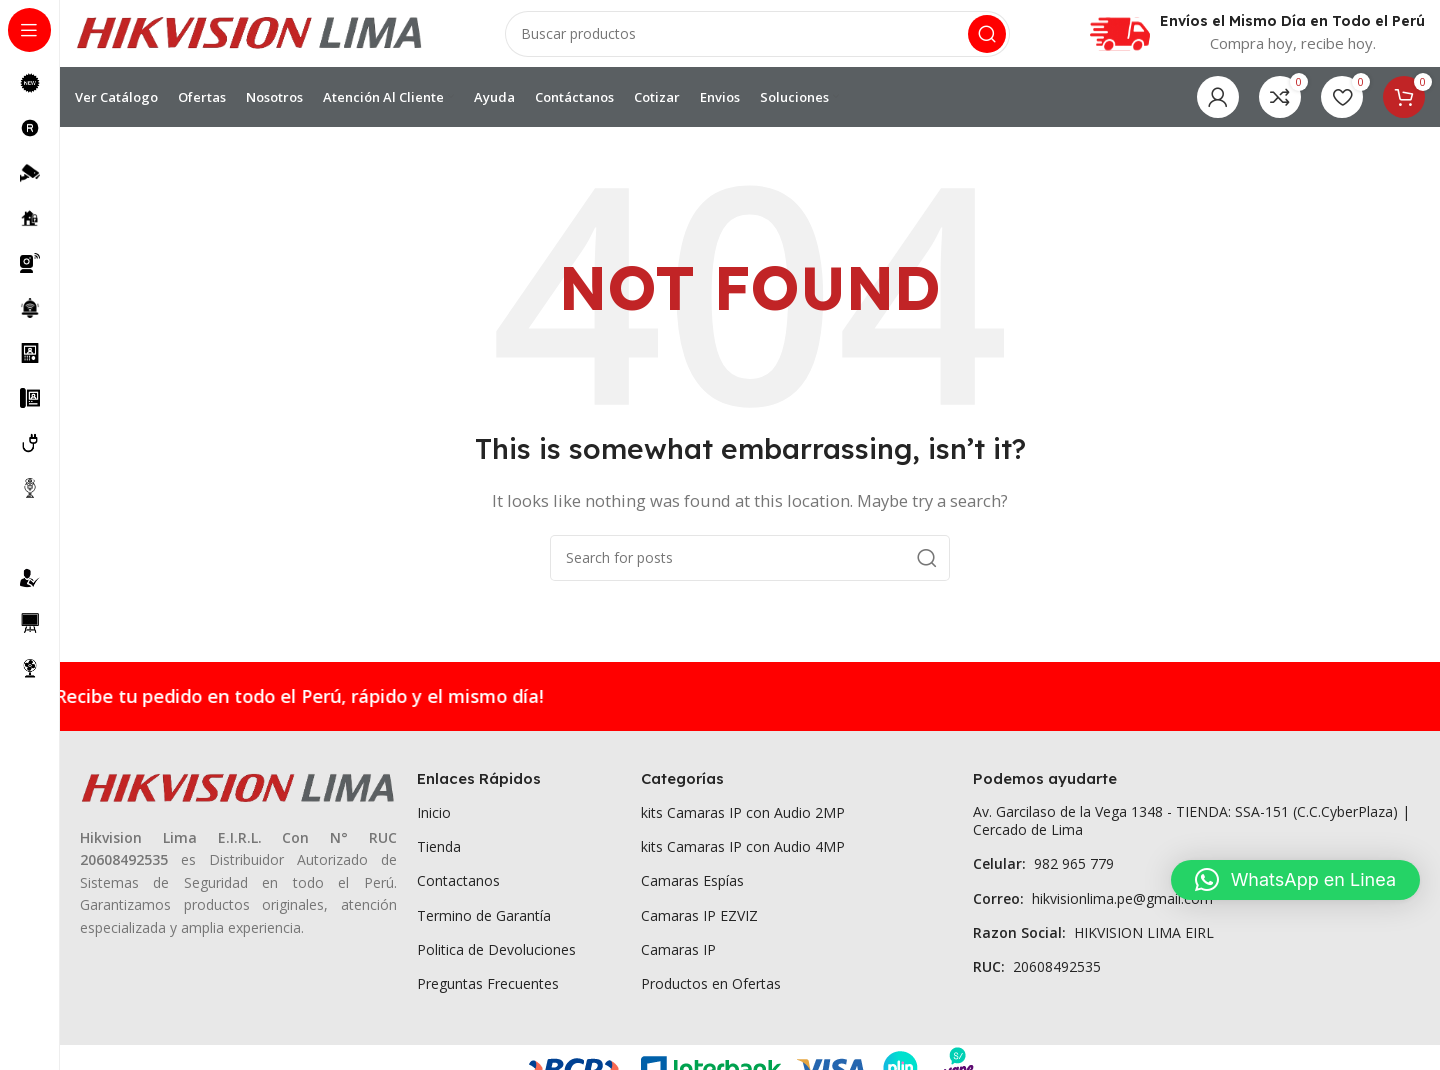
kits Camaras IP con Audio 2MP (743, 825)
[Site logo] (250, 38)
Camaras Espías (692, 893)
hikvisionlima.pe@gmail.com (1093, 910)
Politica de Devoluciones (496, 962)
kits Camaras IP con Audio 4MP (743, 859)
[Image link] (238, 800)
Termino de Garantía (484, 927)
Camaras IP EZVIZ (699, 927)
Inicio (434, 825)
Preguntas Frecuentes (488, 996)
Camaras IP (678, 962)
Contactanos (458, 893)
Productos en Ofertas (711, 996)
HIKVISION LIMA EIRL (1093, 945)
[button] (1295, 880)
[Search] (757, 40)
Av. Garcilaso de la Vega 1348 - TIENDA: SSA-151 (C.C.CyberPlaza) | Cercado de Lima (1191, 833)
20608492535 (1037, 979)
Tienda (439, 859)
